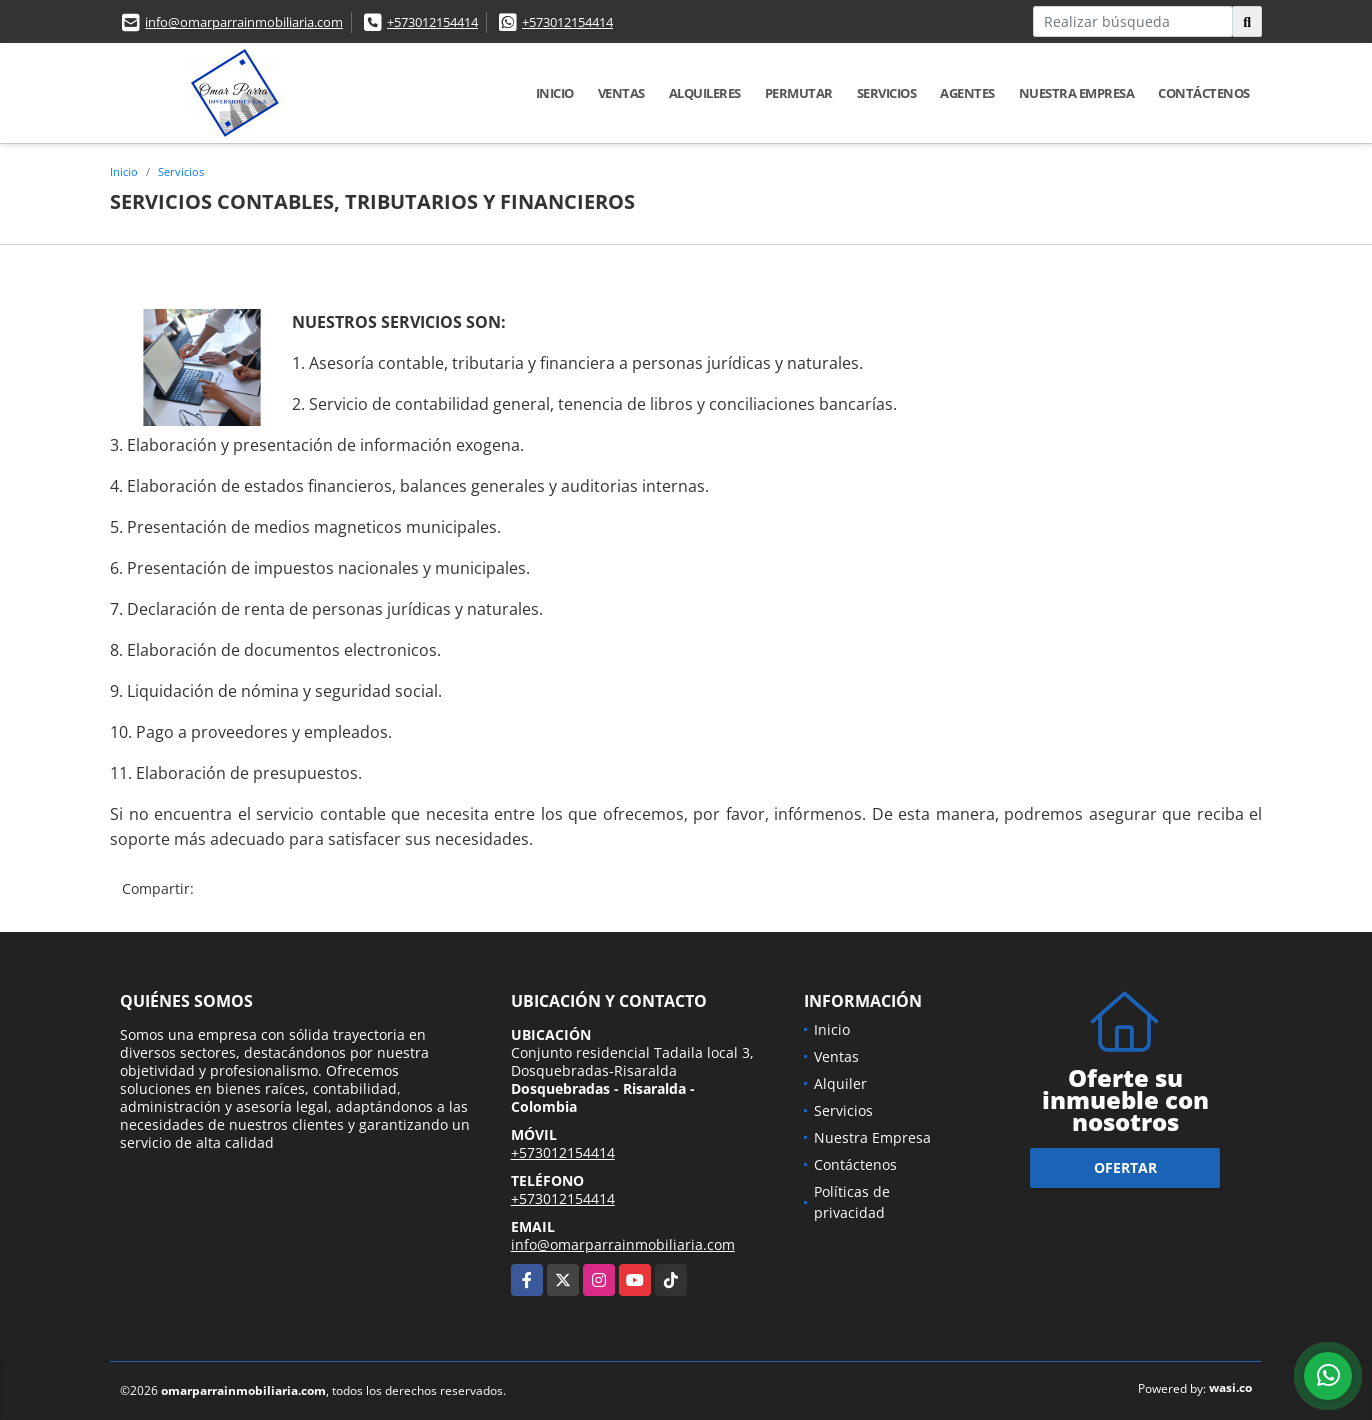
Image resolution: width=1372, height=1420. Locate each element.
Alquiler (840, 1083)
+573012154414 (432, 22)
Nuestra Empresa (1077, 93)
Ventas (621, 93)
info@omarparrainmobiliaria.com (244, 22)
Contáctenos (1204, 93)
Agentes (967, 93)
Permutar (799, 93)
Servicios (887, 93)
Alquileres (705, 93)
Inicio (555, 93)
